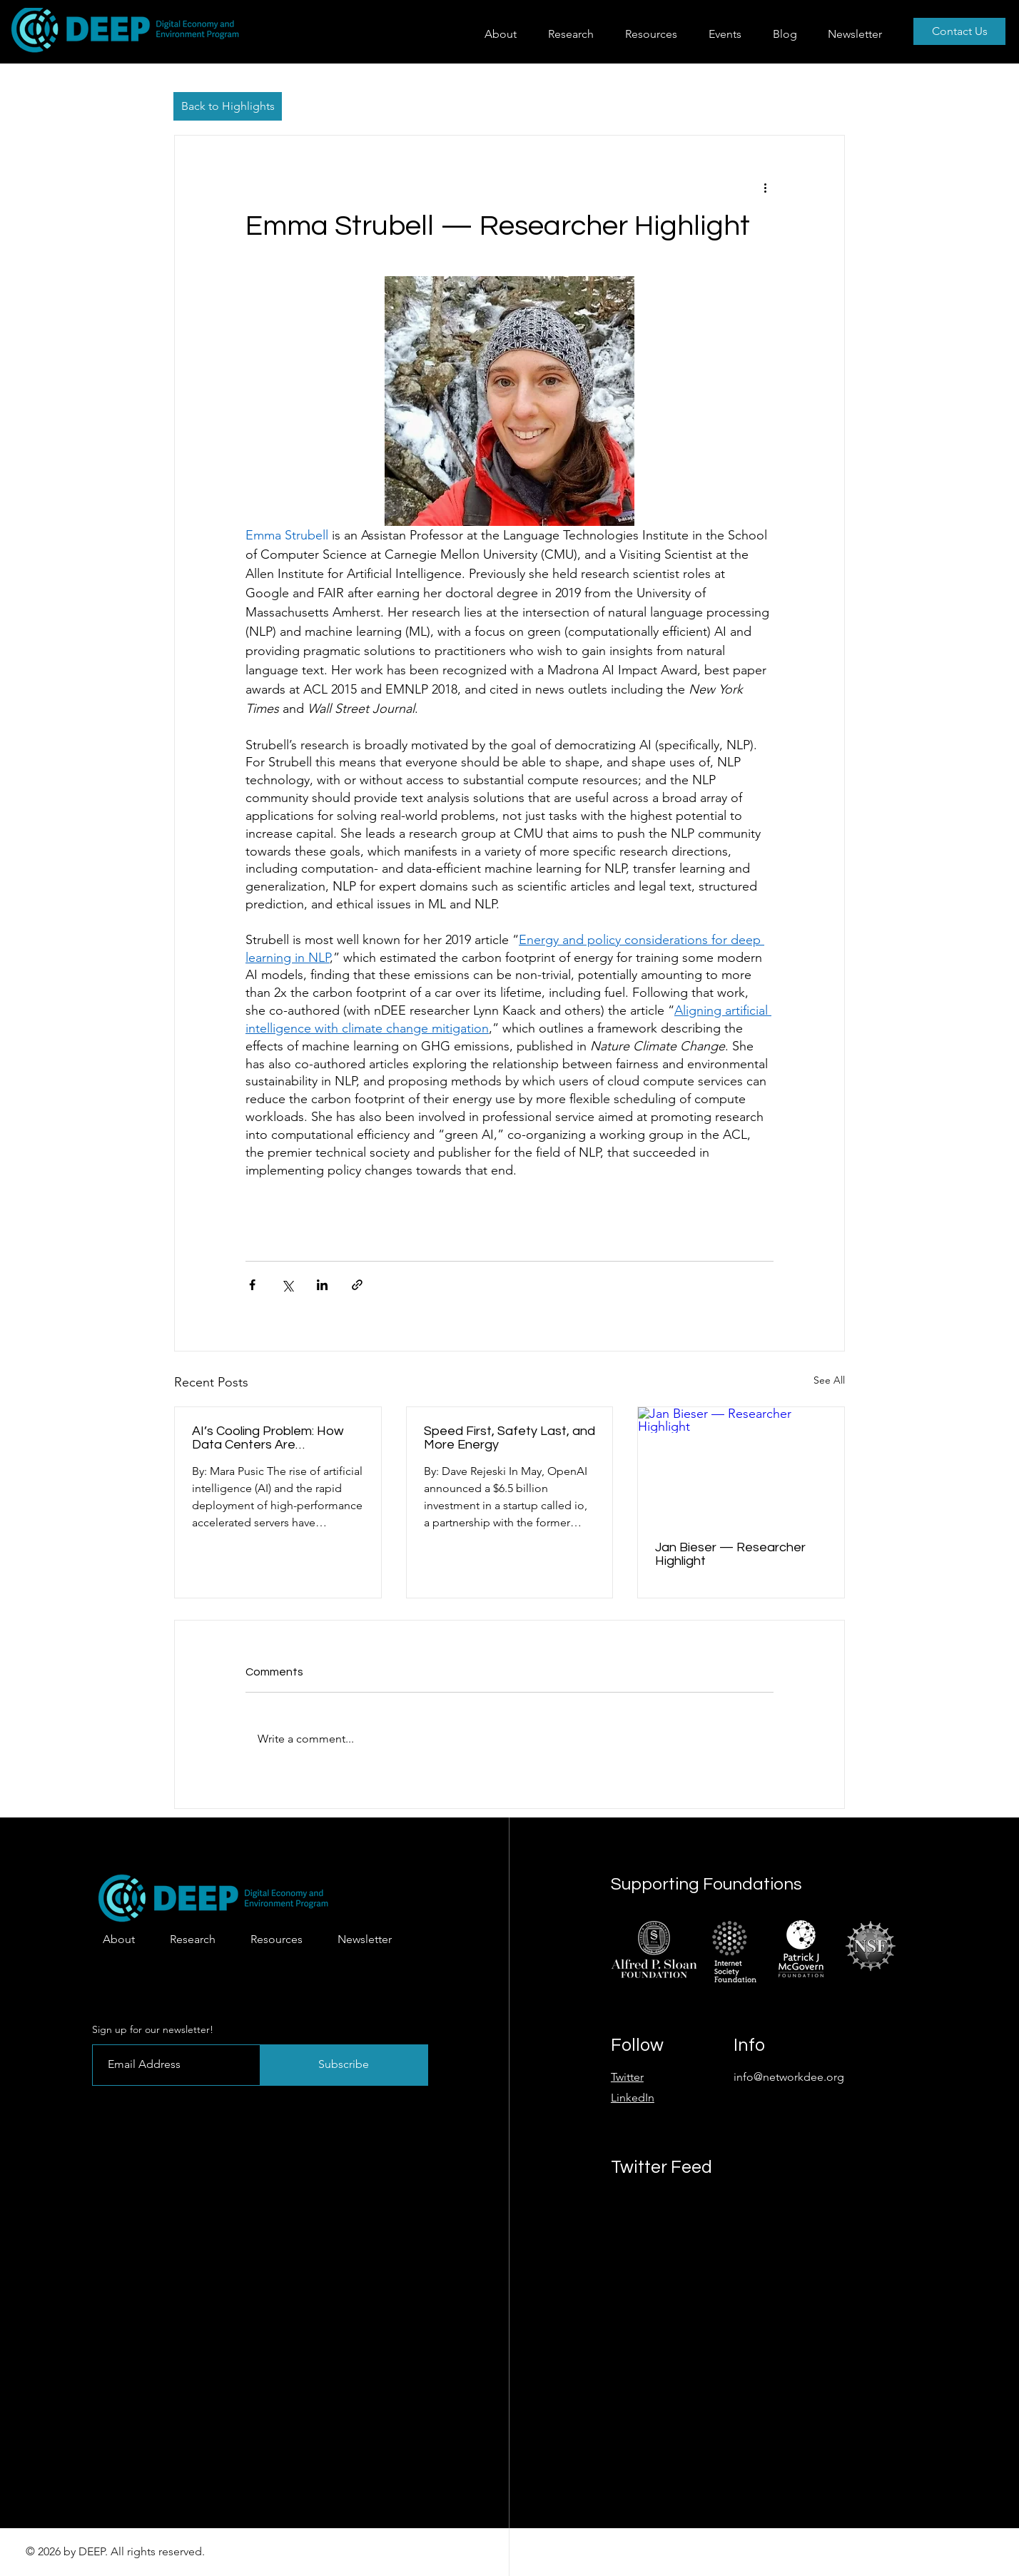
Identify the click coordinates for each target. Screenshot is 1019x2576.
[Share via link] (357, 1285)
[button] (575, 34)
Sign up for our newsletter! (152, 2029)
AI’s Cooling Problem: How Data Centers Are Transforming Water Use (268, 1437)
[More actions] (765, 187)
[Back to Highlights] (227, 106)
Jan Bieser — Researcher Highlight (730, 1554)
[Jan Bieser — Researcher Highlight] (741, 1465)
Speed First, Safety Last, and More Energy (509, 1437)
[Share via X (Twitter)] (287, 1285)
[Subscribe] (344, 2065)
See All (829, 1380)
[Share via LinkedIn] (322, 1285)
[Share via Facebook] (252, 1285)
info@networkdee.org (789, 2077)
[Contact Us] (959, 31)
